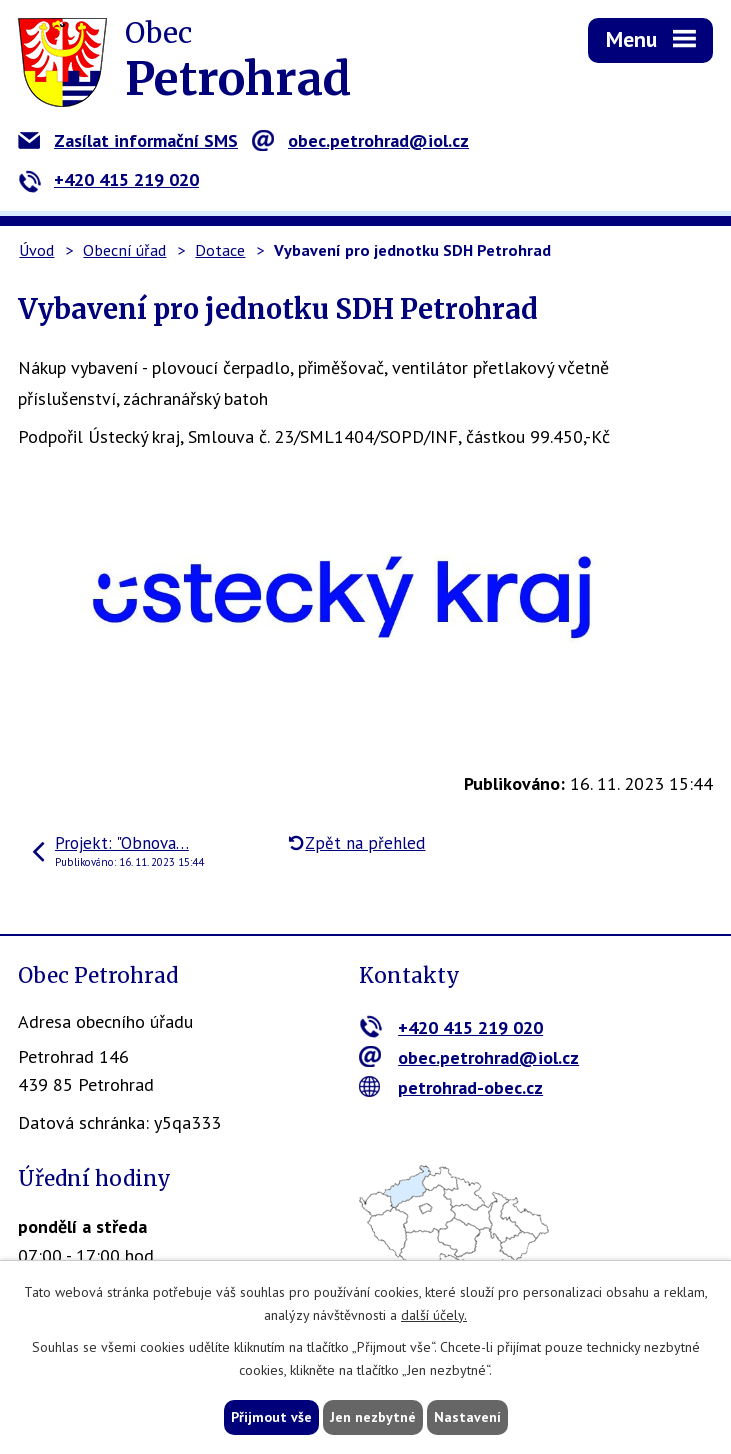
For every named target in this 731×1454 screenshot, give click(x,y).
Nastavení (467, 1417)
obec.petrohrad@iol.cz (360, 140)
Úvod (36, 250)
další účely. (434, 1315)
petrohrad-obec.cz (451, 1087)
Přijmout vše (271, 1417)
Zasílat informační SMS (128, 140)
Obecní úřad (124, 250)
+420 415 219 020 (108, 179)
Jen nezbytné (373, 1417)
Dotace (220, 250)
